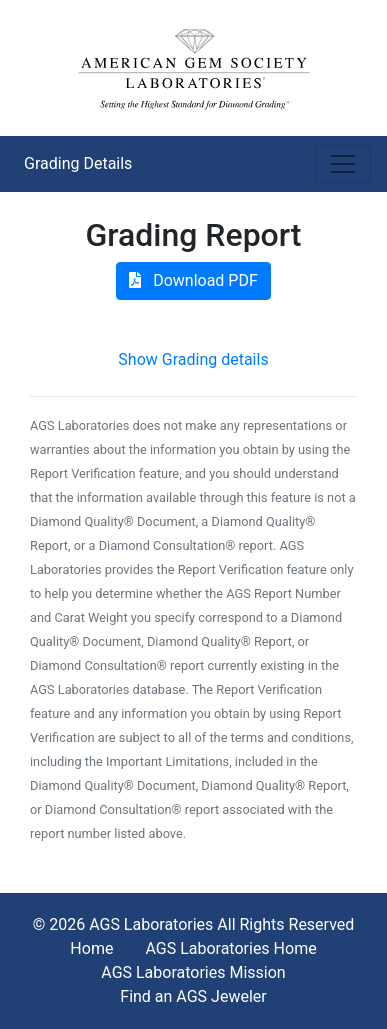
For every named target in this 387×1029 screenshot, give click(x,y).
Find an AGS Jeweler (193, 996)
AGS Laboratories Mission (193, 972)
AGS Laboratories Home (230, 948)
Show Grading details (193, 359)
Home (91, 948)
